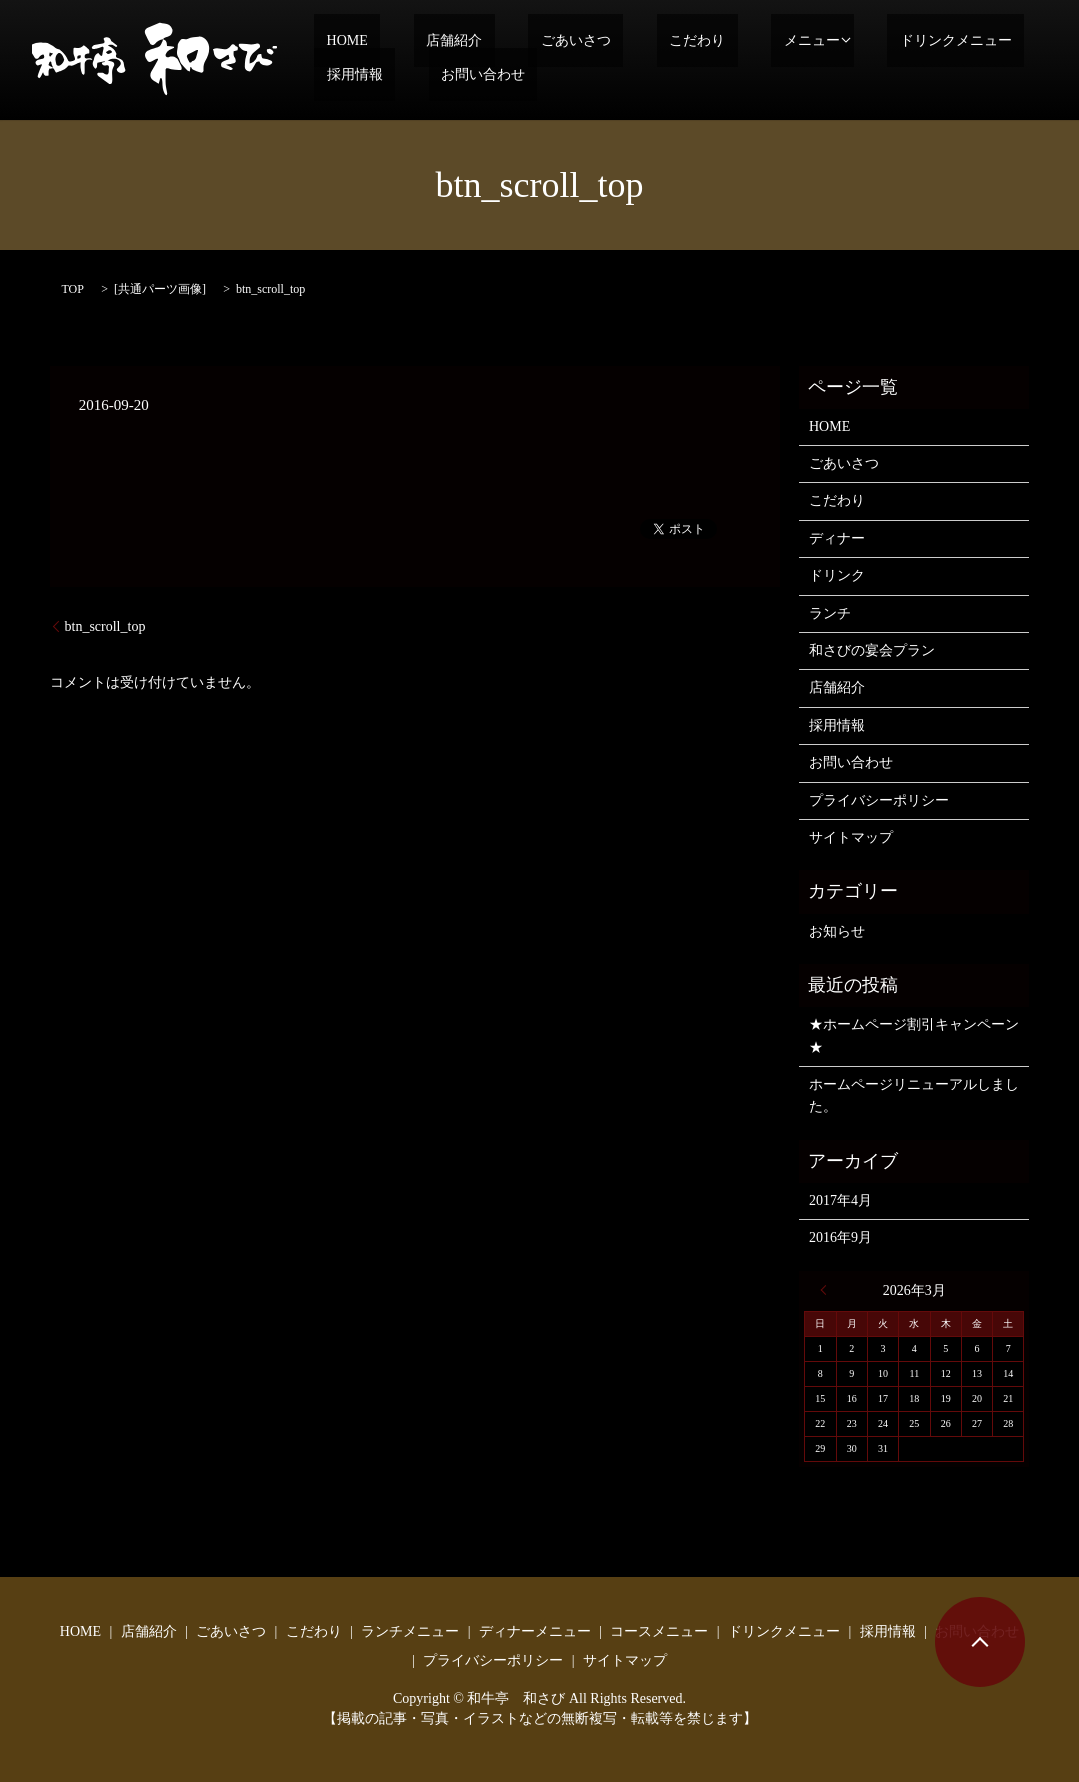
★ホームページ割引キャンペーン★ (914, 1035)
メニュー (700, 40)
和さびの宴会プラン (872, 650)
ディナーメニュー (535, 1631)
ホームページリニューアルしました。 (914, 1095)
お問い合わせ (356, 74)
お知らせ (837, 931)
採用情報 (949, 40)
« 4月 (828, 1290)
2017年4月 (840, 1200)
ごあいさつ (514, 40)
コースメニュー (659, 1631)
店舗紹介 (417, 40)
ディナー (837, 538)
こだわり (610, 40)
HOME (334, 40)
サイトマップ (851, 837)
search (447, 75)
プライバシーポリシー (879, 800)
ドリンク (837, 575)
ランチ (830, 613)
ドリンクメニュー (831, 40)
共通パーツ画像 (160, 289)
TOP (73, 289)
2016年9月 (840, 1237)
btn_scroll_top (105, 626)
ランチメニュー (410, 1631)
